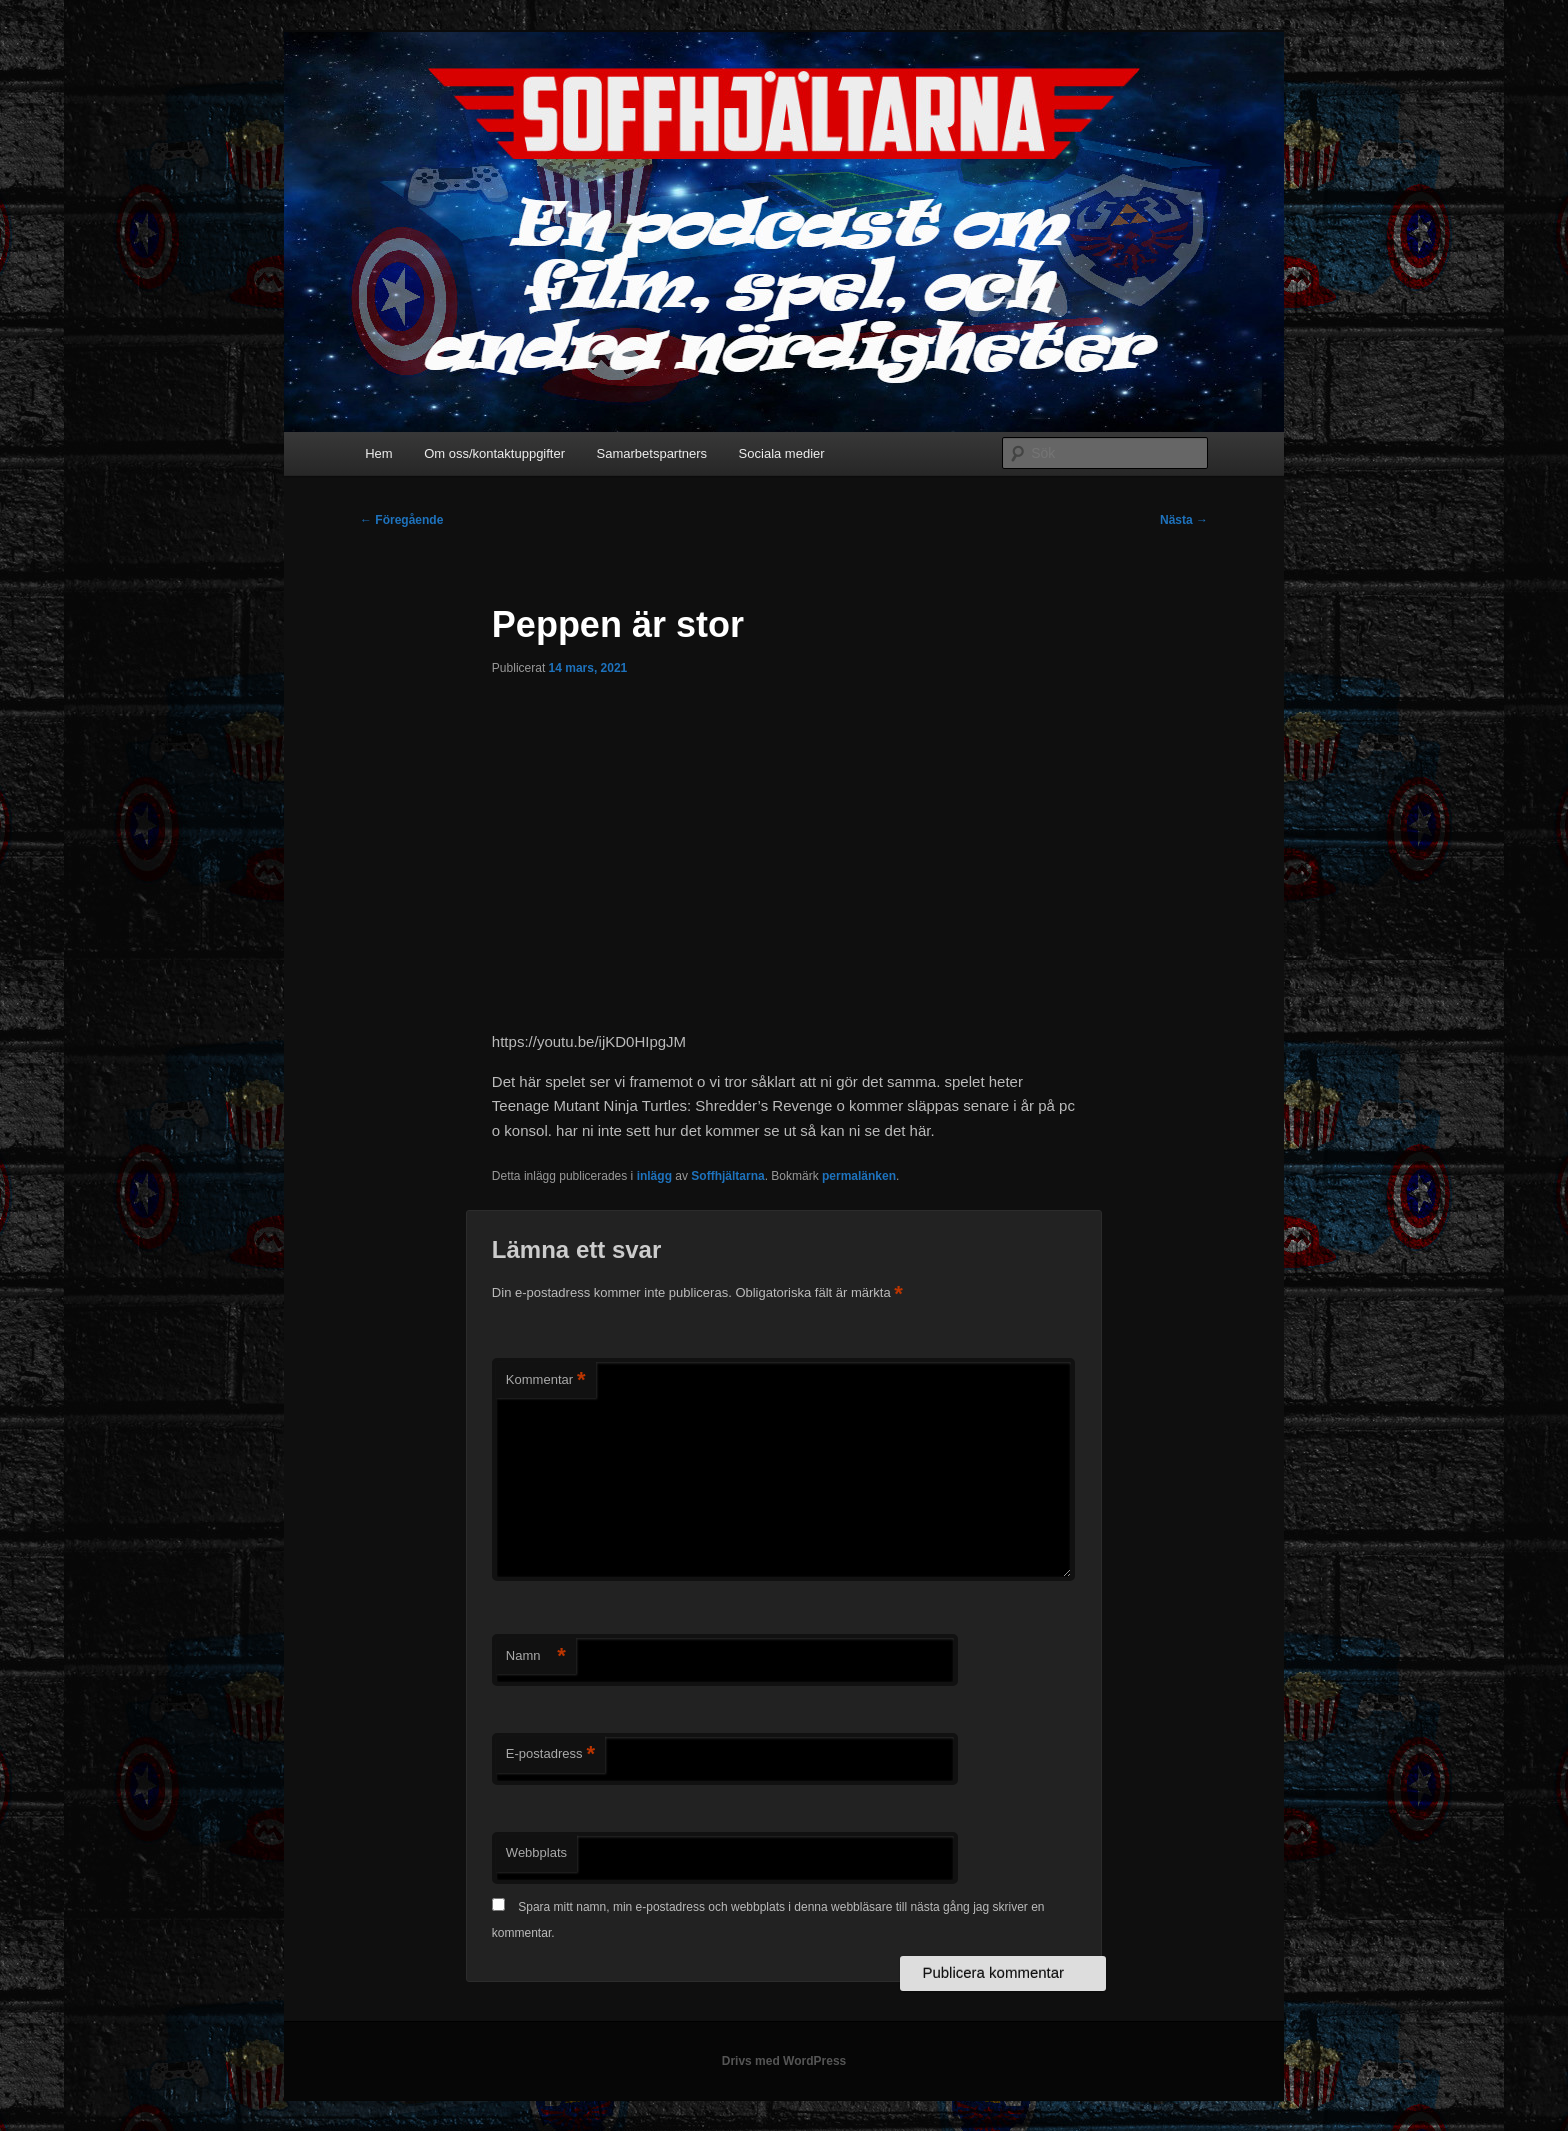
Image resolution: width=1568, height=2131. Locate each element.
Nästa (1184, 520)
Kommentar (546, 1380)
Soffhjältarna (727, 1176)
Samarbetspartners (652, 453)
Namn (536, 1656)
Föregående (401, 520)
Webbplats (536, 1852)
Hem (378, 453)
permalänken (859, 1176)
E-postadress (550, 1754)
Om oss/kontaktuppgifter (494, 453)
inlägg (654, 1176)
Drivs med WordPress (784, 2061)
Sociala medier (782, 453)
